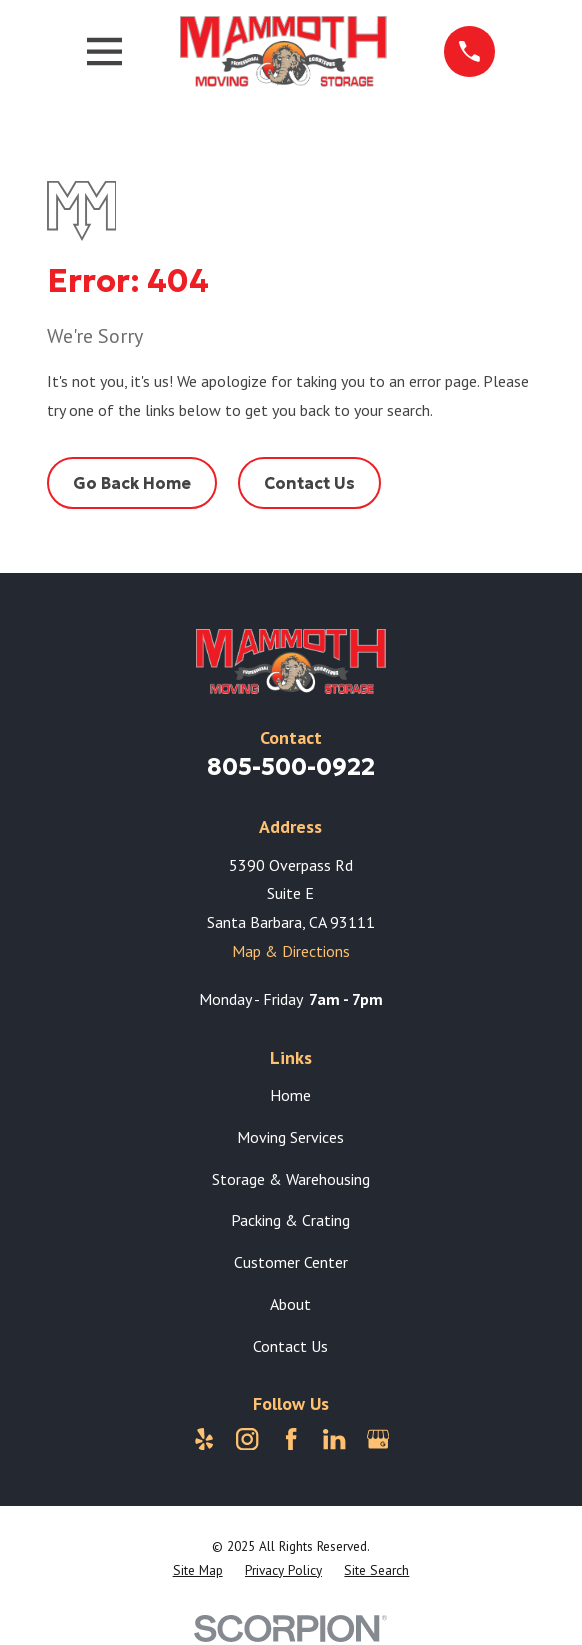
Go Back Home (132, 483)
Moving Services (290, 1137)
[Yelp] (204, 1439)
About (290, 1304)
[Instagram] (247, 1439)
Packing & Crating (290, 1220)
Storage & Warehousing (291, 1179)
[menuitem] (198, 1571)
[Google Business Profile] (378, 1439)
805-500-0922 (291, 767)
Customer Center (291, 1262)
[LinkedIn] (334, 1439)
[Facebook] (291, 1439)
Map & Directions (291, 951)
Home (290, 1095)
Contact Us (309, 483)
